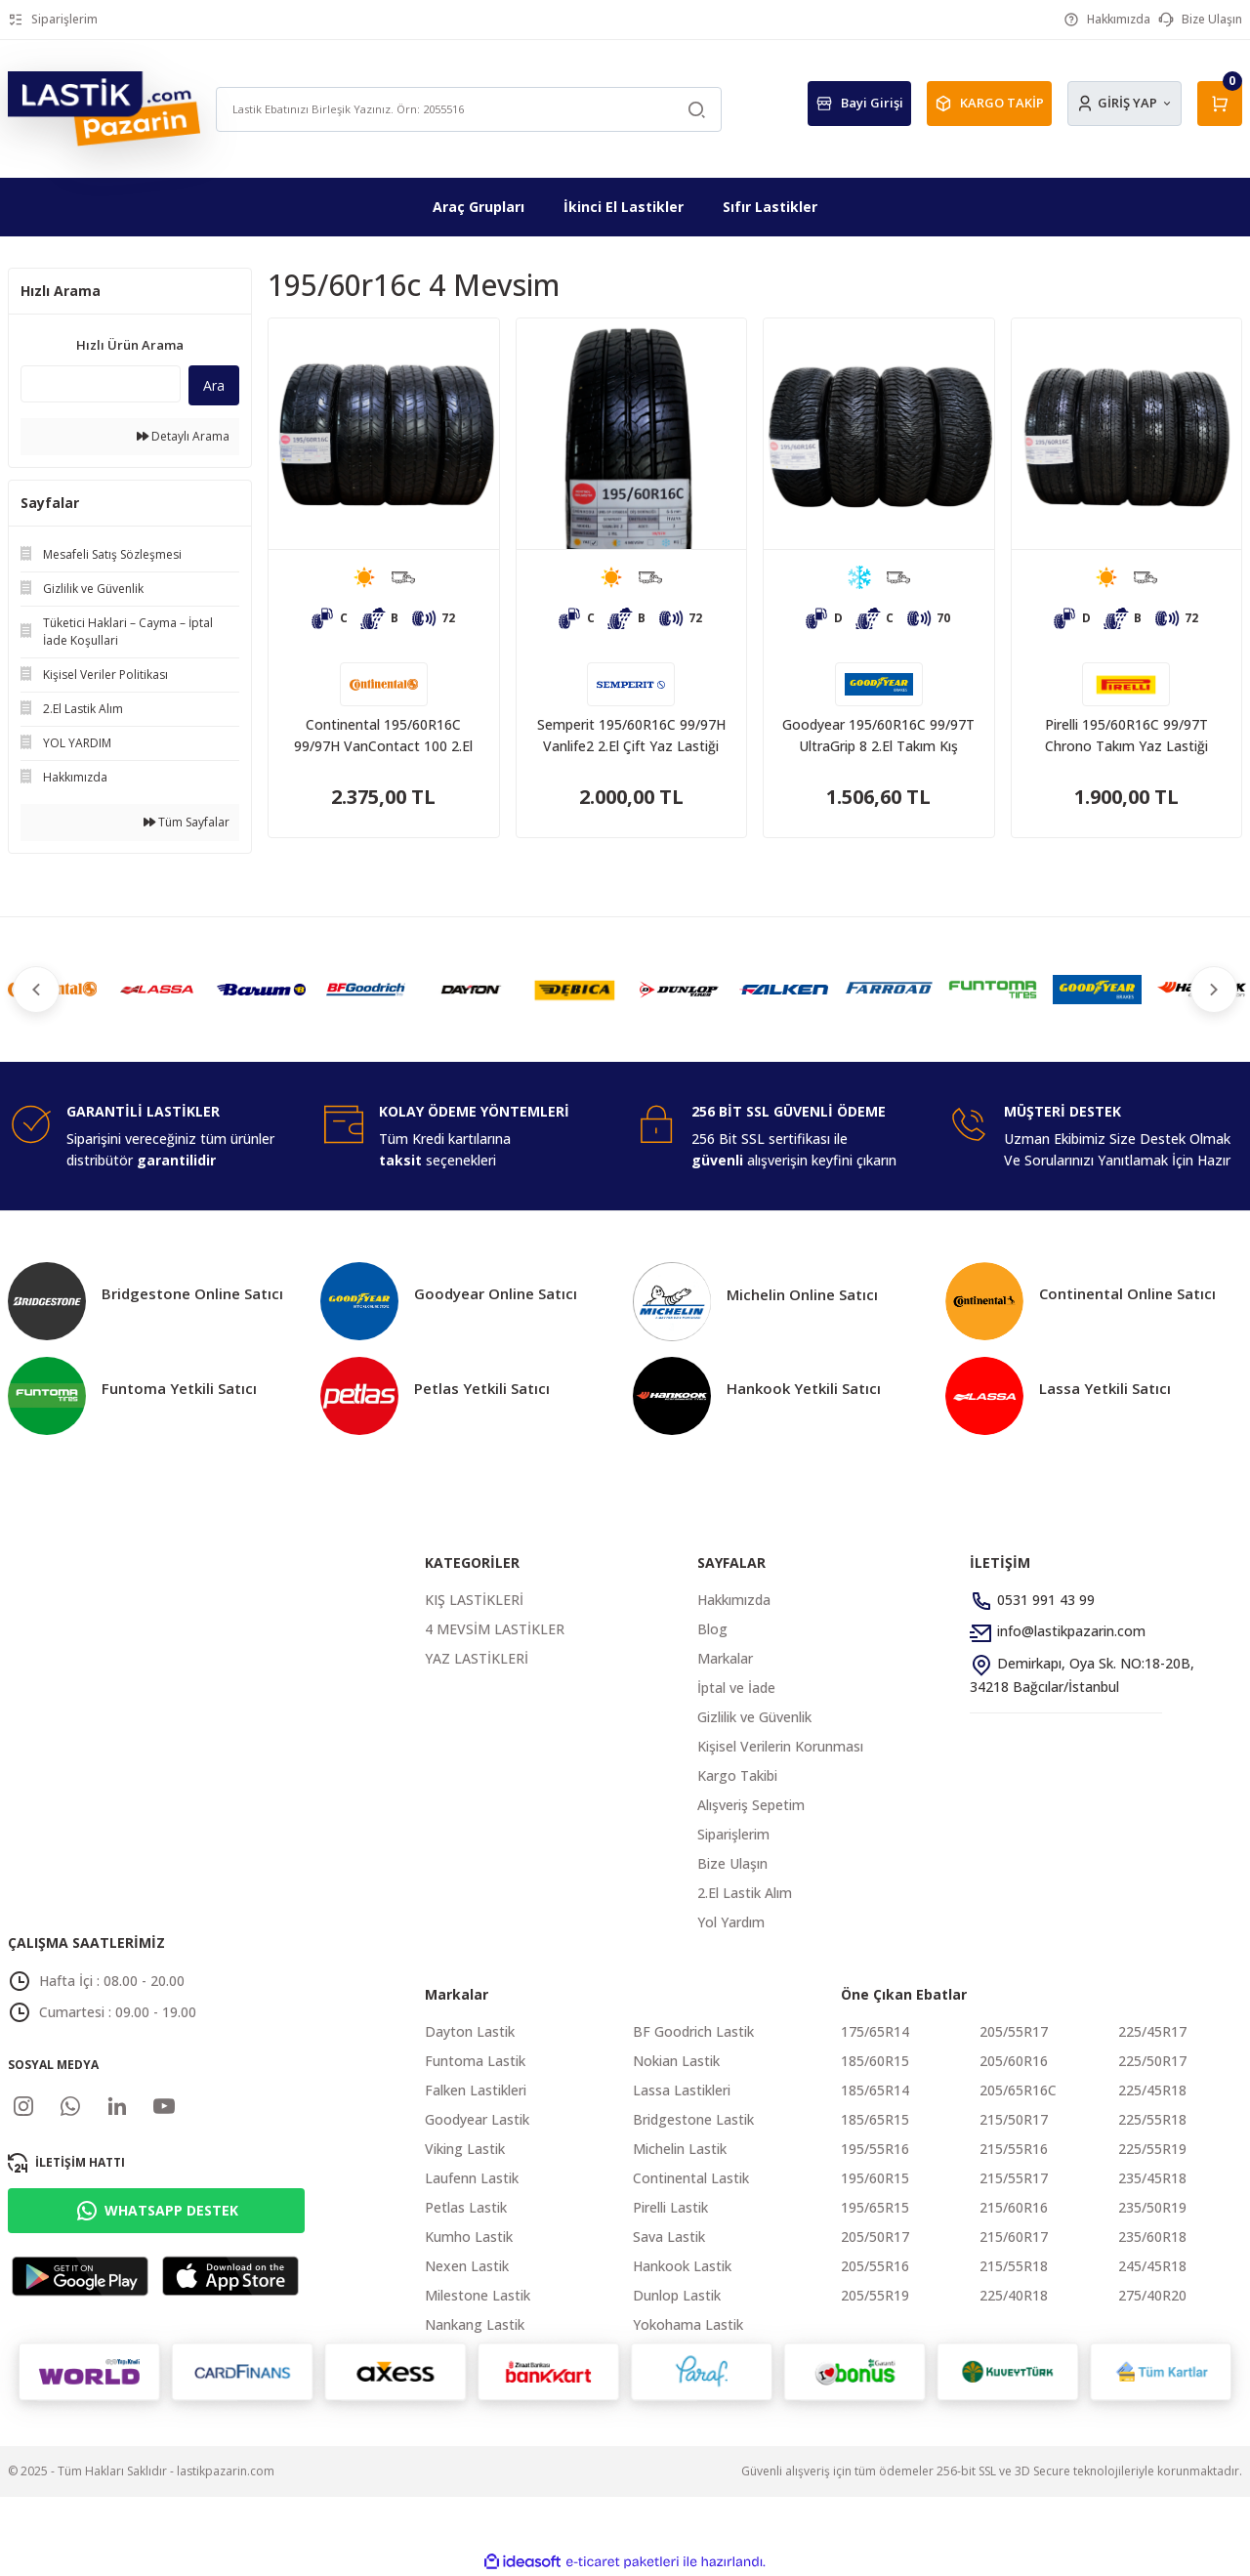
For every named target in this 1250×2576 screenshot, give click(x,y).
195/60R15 (875, 2178)
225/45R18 (1152, 2090)
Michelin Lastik (680, 2148)
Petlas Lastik (466, 2207)
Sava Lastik (669, 2236)
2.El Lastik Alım (744, 1892)
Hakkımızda (734, 1599)
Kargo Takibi (737, 1775)
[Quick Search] (101, 383)
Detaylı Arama (183, 436)
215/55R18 (1013, 2266)
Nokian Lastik (676, 2060)
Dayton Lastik (470, 2031)
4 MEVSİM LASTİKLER (494, 1629)
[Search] (468, 109)
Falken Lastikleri (475, 2090)
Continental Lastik (691, 2178)
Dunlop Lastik (677, 2295)
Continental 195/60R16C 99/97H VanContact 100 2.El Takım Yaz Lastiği (383, 736)
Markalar (725, 1658)
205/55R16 (875, 2266)
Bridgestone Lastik (693, 2119)
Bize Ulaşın (732, 1863)
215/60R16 (1013, 2207)
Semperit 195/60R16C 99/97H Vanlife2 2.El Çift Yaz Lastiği (631, 735)
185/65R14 (875, 2090)
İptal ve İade (736, 1687)
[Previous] (39, 989)
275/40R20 (1152, 2295)
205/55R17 (1013, 2031)
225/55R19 (1152, 2148)
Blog (712, 1629)
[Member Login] (1124, 103)
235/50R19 (1152, 2207)
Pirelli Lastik (670, 2207)
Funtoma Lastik (475, 2060)
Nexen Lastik (467, 2266)
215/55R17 (1013, 2178)
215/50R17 (1013, 2119)
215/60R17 (1013, 2236)
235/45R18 (1152, 2178)
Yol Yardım (731, 1922)
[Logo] (104, 108)
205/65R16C (1018, 2090)
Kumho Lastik (469, 2236)
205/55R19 (875, 2295)
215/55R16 (1013, 2148)
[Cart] (1219, 103)
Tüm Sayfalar (186, 822)
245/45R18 (1152, 2266)
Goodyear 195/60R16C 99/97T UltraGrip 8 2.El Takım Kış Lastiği (878, 736)
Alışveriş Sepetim (751, 1804)
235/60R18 (1152, 2236)
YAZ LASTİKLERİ (476, 1658)
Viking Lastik (465, 2148)
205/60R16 (1013, 2060)
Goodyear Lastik (477, 2119)
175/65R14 (875, 2031)
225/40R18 (1013, 2295)
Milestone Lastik (477, 2295)
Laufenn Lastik (472, 2178)
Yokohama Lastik (688, 2324)
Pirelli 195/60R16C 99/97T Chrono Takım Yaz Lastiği (1126, 735)
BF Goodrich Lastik (693, 2031)
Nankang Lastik (474, 2324)
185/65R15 (875, 2119)
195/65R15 (875, 2207)
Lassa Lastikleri (681, 2090)
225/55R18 (1152, 2119)
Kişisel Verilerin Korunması (780, 1746)
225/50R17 (1152, 2060)
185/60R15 (875, 2060)
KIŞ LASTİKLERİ (474, 1599)
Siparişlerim (733, 1834)
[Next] (1211, 989)
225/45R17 (1152, 2031)
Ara (214, 385)
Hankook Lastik (682, 2266)
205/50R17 (875, 2236)
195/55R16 (875, 2148)
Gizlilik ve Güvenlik (754, 1717)
